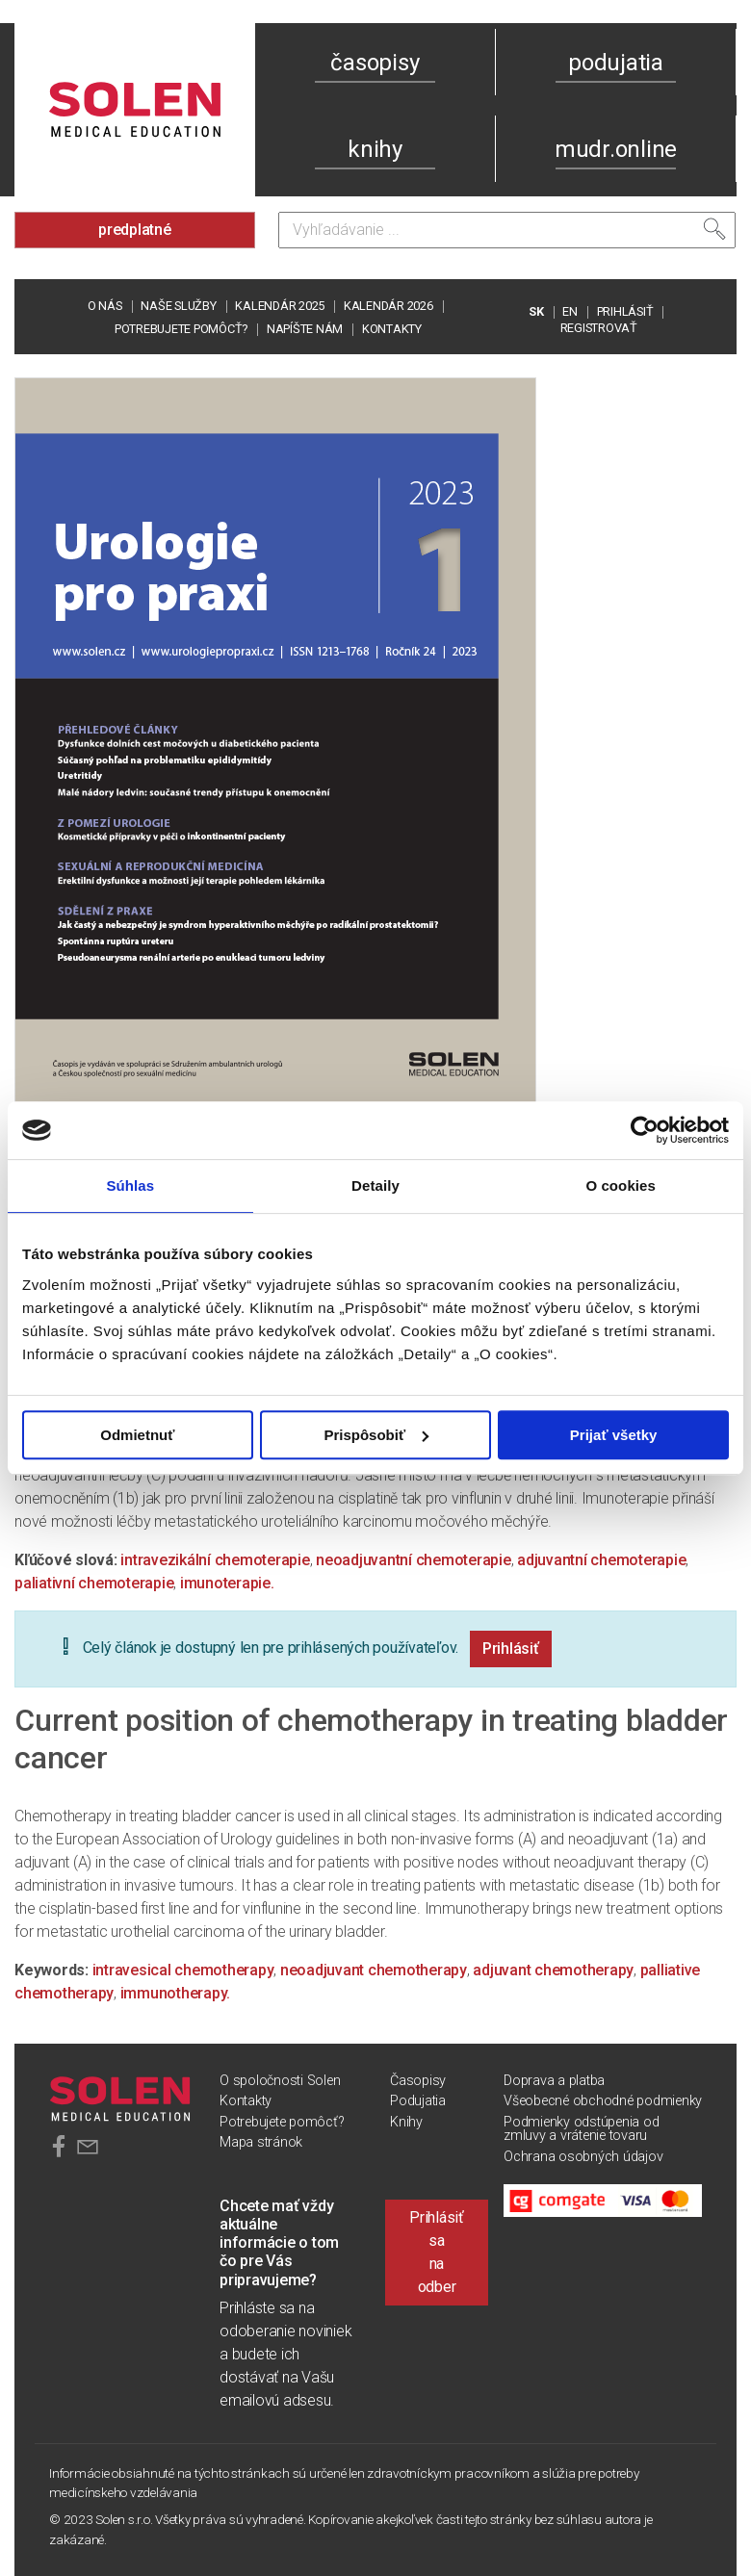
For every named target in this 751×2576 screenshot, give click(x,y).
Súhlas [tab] (130, 1185)
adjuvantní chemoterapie (601, 1560)
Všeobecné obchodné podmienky (603, 2101)
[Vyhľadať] (714, 229)
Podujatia (418, 2101)
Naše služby (178, 305)
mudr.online (616, 149)
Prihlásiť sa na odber (436, 2252)
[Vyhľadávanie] (507, 230)
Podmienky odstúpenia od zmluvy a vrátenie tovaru (581, 2129)
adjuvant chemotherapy (553, 1970)
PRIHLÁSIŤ (625, 311)
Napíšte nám (305, 329)
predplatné (134, 229)
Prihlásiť (510, 1648)
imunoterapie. (227, 1583)
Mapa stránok (261, 2142)
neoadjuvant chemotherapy (373, 1970)
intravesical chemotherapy (183, 1970)
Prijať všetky (614, 1435)
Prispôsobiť (376, 1435)
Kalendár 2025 (279, 305)
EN (570, 311)
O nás (105, 305)
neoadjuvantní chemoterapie (413, 1560)
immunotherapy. (175, 1993)
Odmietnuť (137, 1435)
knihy (375, 149)
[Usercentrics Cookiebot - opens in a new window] (644, 1130)
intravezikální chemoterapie (214, 1560)
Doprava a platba (554, 2081)
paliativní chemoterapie (93, 1583)
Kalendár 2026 (388, 305)
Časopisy (418, 2081)
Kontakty (392, 329)
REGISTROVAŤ (598, 328)
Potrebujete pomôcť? (181, 329)
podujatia (615, 62)
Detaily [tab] (375, 1185)
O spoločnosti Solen (280, 2081)
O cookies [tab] (620, 1185)
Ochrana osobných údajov (583, 2157)
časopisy (374, 62)
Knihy (406, 2122)
